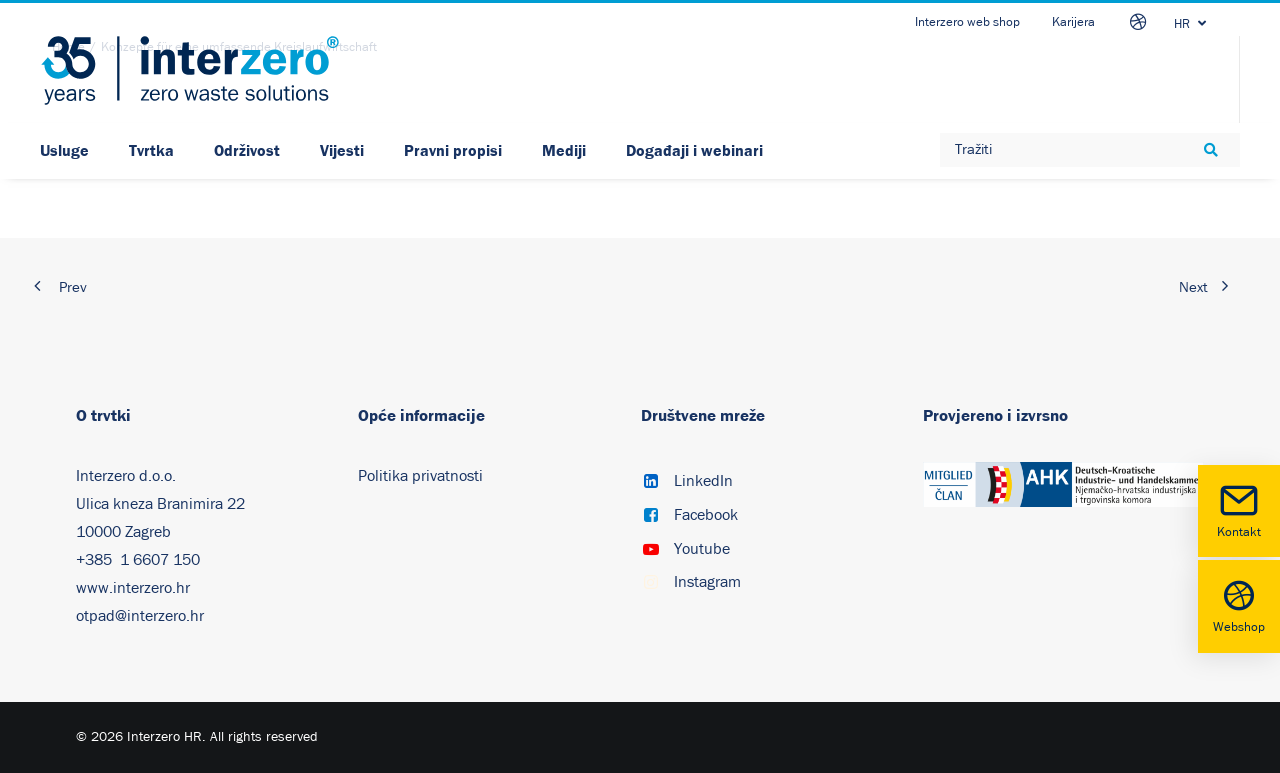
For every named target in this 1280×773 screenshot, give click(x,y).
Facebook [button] (706, 515)
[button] (651, 483)
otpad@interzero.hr (140, 616)
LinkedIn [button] (703, 481)
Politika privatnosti (420, 476)
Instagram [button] (707, 582)
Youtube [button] (702, 549)
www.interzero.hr (133, 588)
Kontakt (1239, 509)
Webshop (1239, 604)
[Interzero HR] (190, 70)
